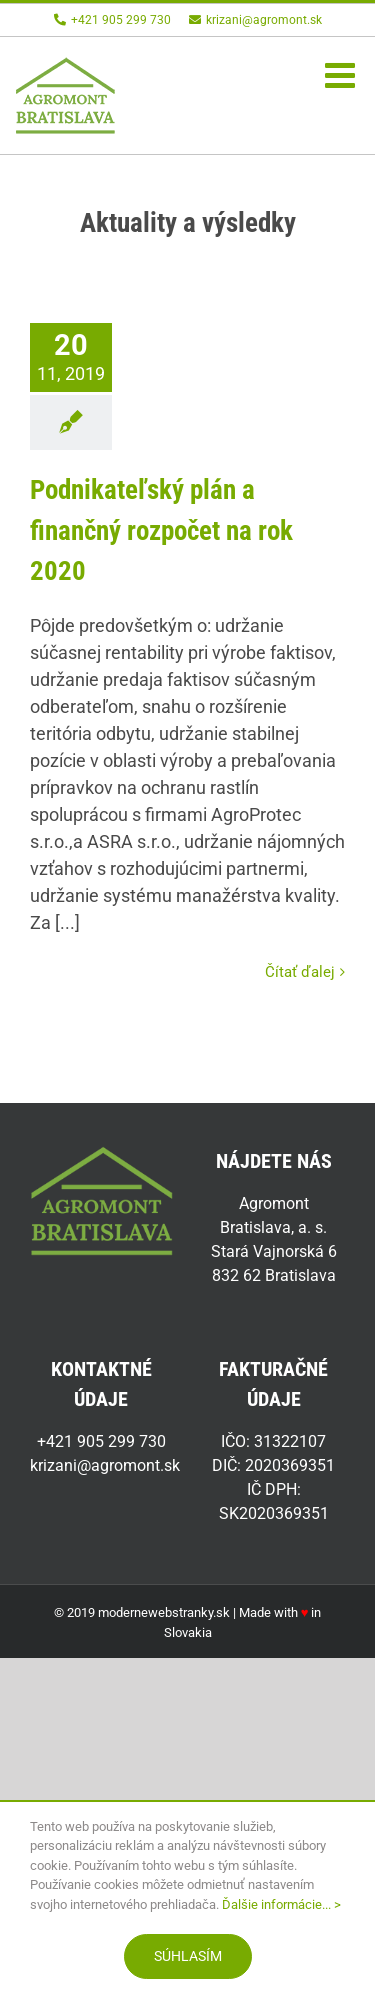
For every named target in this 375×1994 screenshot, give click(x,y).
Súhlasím (188, 1956)
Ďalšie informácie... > (281, 1904)
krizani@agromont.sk (255, 20)
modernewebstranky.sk (164, 1612)
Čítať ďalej (300, 972)
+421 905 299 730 (112, 20)
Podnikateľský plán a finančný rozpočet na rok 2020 (161, 530)
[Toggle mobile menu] (342, 74)
